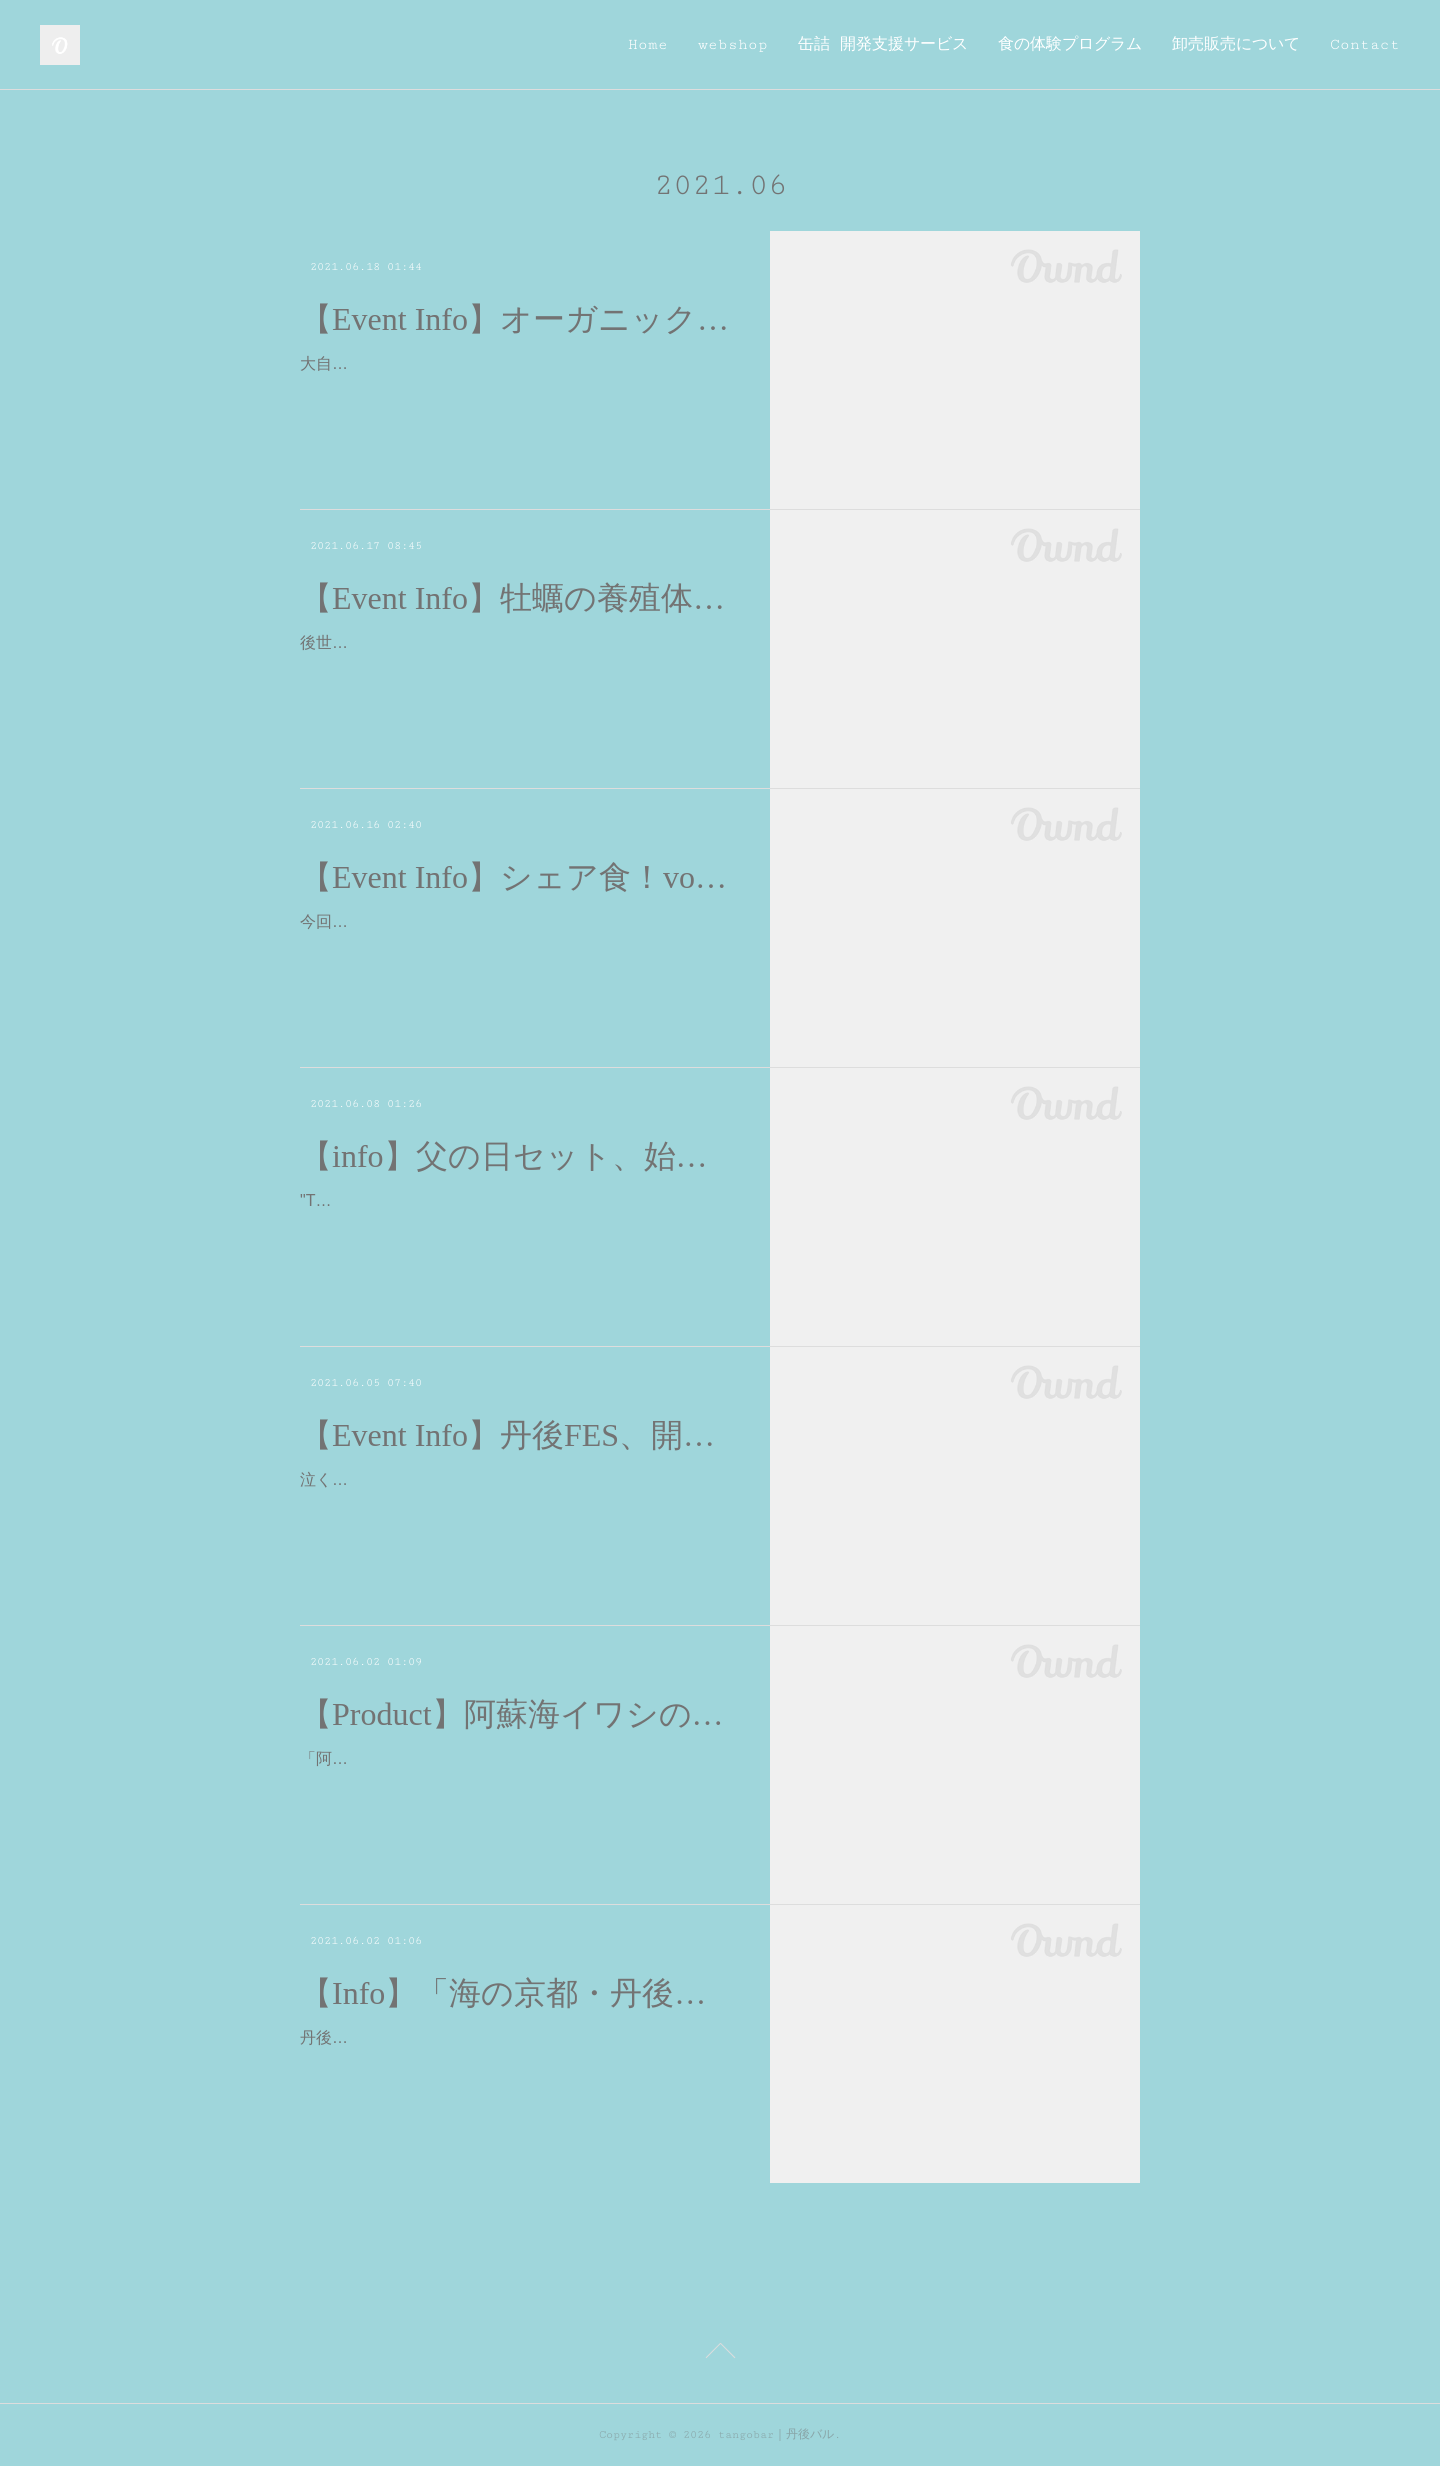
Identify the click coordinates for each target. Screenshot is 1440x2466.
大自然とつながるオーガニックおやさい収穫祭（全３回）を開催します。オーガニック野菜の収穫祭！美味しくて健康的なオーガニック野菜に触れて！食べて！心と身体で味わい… (516, 392)
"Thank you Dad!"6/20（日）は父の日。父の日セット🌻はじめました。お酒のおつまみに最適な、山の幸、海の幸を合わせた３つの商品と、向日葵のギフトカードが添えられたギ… (516, 1229)
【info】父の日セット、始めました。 (517, 1156)
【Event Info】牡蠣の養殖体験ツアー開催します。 (517, 598)
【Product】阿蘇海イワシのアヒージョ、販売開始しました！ (517, 1714)
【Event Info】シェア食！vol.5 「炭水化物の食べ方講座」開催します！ (517, 877)
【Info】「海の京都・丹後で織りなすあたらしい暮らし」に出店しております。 (517, 1993)
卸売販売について (1236, 44)
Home (648, 44)
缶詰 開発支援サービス (883, 44)
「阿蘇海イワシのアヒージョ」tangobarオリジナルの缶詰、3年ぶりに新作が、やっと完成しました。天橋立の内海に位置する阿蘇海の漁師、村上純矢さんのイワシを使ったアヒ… (516, 1787)
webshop (733, 44)
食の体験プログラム (1070, 44)
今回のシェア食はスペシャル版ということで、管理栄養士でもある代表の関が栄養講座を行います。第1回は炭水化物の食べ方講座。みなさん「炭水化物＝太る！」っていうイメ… (516, 950)
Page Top (720, 2354)
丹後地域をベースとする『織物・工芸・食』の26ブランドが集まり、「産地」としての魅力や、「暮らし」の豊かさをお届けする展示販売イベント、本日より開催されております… (517, 2066)
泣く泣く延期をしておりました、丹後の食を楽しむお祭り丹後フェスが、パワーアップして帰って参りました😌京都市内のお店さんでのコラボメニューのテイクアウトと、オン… (516, 1508)
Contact (1365, 44)
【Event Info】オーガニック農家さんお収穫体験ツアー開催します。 (517, 319)
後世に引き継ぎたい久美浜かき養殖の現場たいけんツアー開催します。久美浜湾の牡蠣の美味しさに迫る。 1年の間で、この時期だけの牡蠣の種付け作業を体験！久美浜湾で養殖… (516, 671)
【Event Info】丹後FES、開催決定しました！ (517, 1435)
